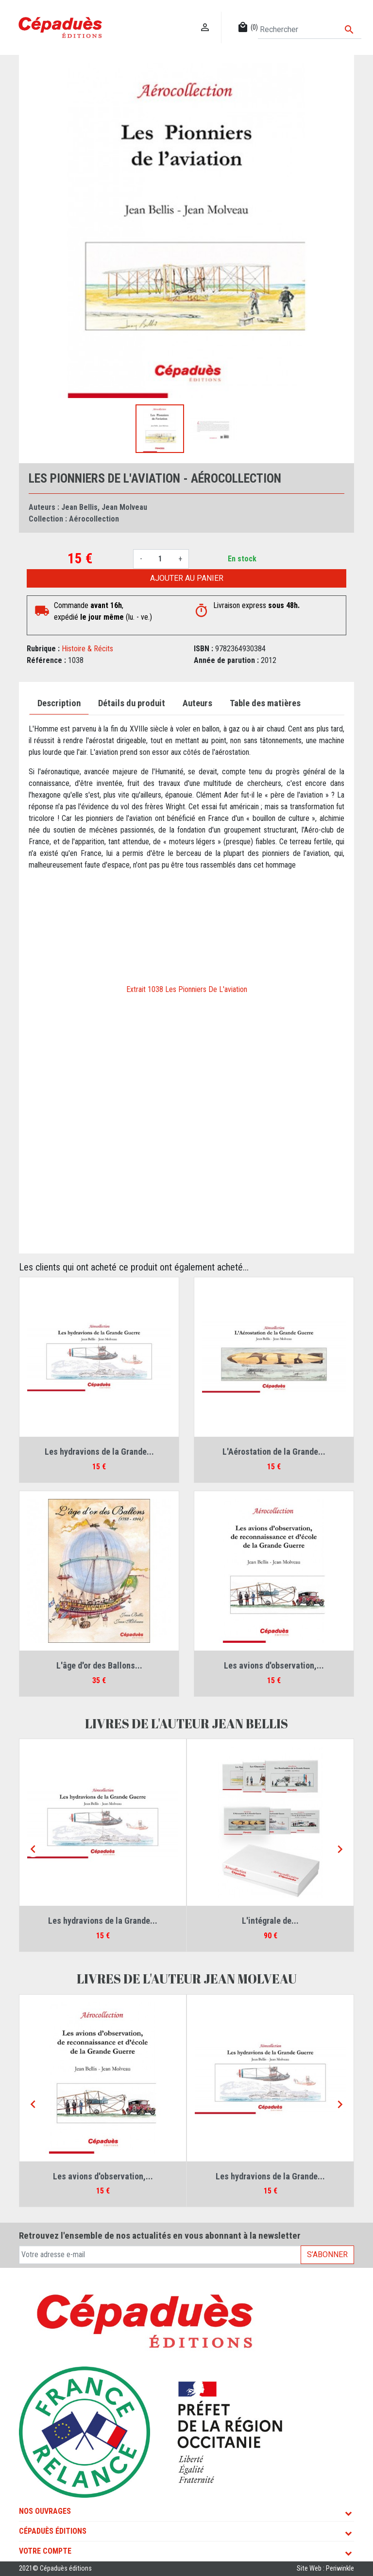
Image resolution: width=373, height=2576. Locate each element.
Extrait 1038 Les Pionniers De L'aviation (186, 989)
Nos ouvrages (45, 2511)
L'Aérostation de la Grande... (273, 1451)
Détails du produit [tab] (131, 703)
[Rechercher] (309, 29)
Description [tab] (59, 703)
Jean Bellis (79, 507)
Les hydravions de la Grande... (99, 1451)
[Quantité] (160, 559)
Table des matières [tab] (265, 703)
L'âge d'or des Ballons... (99, 1665)
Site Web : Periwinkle (325, 2568)
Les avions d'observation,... (274, 1665)
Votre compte (45, 2551)
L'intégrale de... (270, 1920)
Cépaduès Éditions (52, 2531)
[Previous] (33, 1849)
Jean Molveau (124, 507)
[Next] (340, 1849)
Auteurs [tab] (197, 703)
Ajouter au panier (186, 578)
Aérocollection (94, 518)
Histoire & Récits (87, 648)
